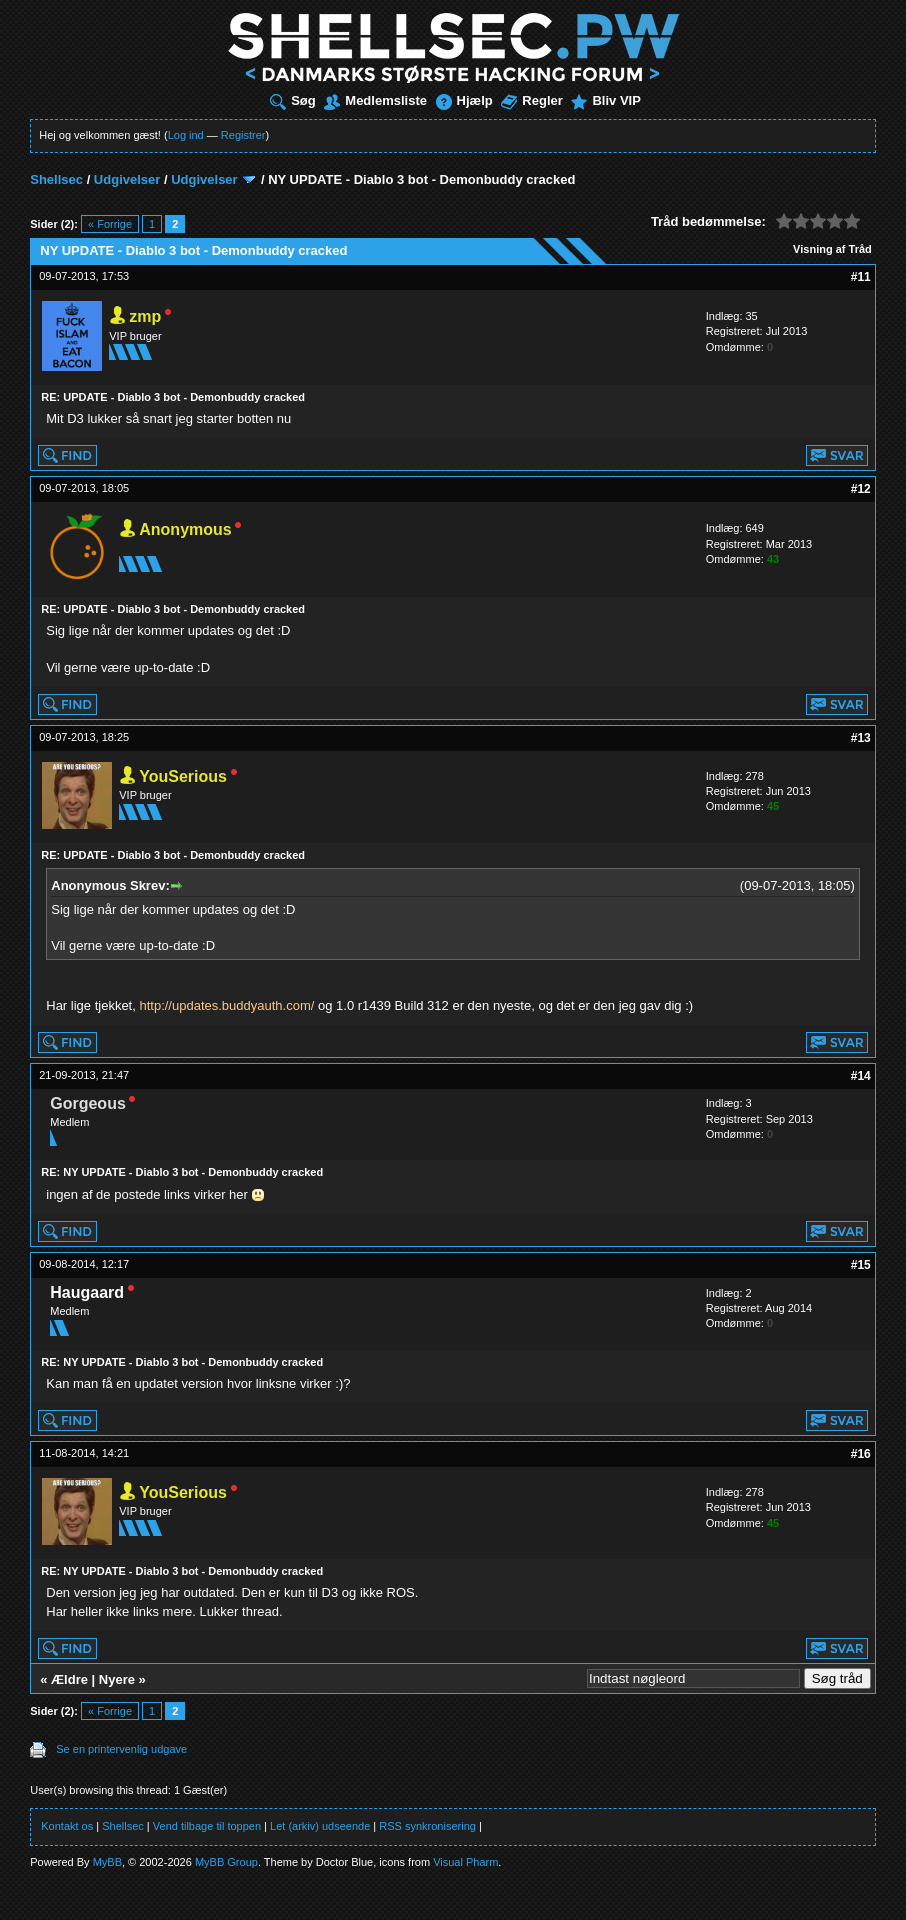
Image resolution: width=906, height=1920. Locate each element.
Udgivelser (127, 179)
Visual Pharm (465, 1862)
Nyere (117, 1679)
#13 (861, 738)
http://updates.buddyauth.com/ (226, 1005)
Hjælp (464, 100)
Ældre (69, 1679)
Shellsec (56, 179)
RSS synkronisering (427, 1826)
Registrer (243, 135)
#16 (861, 1454)
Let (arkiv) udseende (320, 1826)
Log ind (186, 135)
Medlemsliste (375, 100)
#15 (861, 1265)
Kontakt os (67, 1826)
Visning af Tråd (832, 249)
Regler (531, 100)
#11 (861, 277)
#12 (861, 489)
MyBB (107, 1862)
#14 (861, 1076)
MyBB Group (226, 1862)
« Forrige (110, 224)
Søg (293, 100)
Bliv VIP (605, 100)
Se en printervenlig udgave (121, 1749)
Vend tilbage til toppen (207, 1826)
